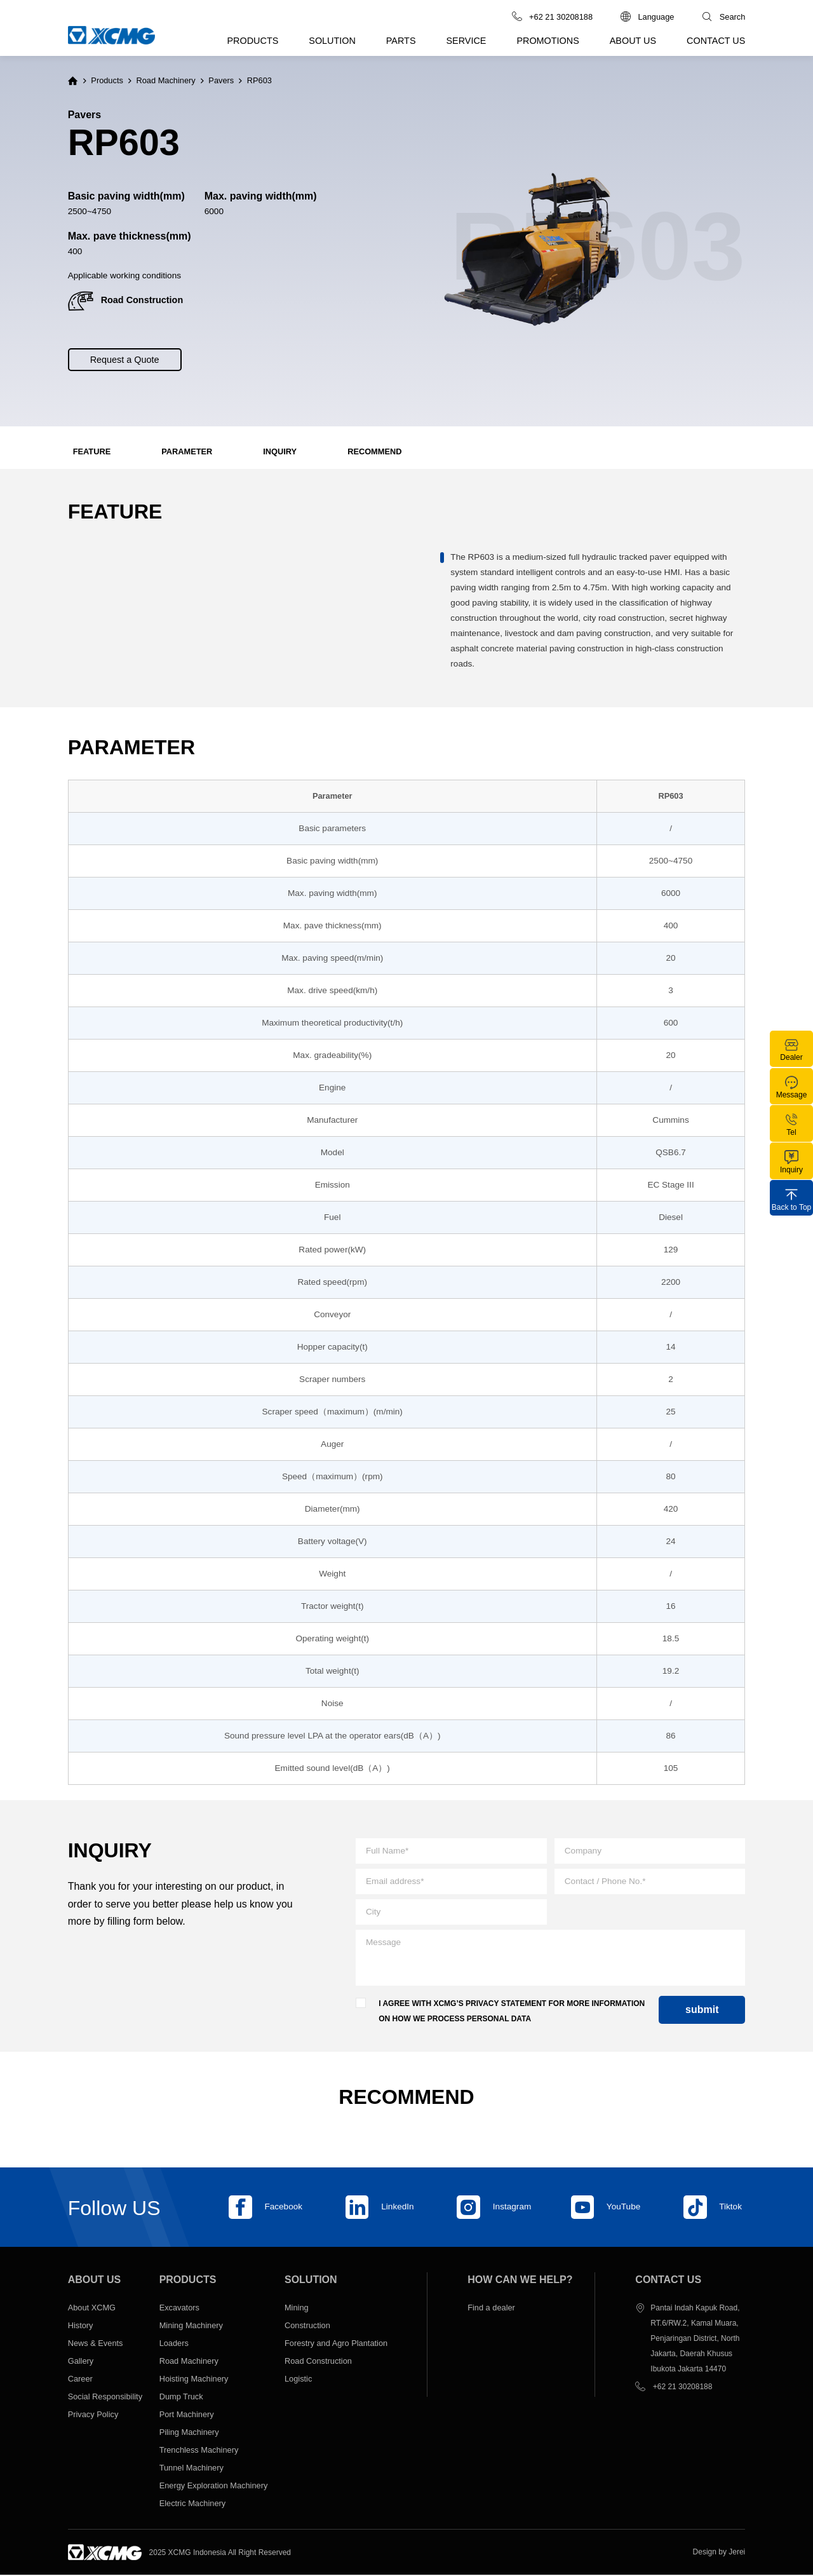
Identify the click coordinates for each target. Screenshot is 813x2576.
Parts (401, 41)
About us (633, 41)
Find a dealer (491, 2308)
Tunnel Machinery (191, 2468)
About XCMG (92, 2308)
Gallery (81, 2361)
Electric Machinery (192, 2504)
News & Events (95, 2344)
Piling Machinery (190, 2432)
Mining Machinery (191, 2326)
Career (80, 2379)
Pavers (221, 80)
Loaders (174, 2344)
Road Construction (318, 2361)
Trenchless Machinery (199, 2450)
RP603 (259, 80)
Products (253, 41)
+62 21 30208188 (683, 2387)
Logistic (298, 2379)
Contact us (716, 41)
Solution (332, 41)
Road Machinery (166, 80)
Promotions (547, 41)
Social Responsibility (105, 2397)
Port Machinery (186, 2415)
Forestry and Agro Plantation (336, 2344)
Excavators (179, 2308)
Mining (297, 2308)
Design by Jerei (719, 2552)
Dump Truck (181, 2397)
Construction (307, 2326)
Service (467, 41)
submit (701, 2011)
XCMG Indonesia (202, 2553)
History (80, 2326)
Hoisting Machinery (194, 2379)
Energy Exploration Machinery (213, 2486)
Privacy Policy (93, 2415)
